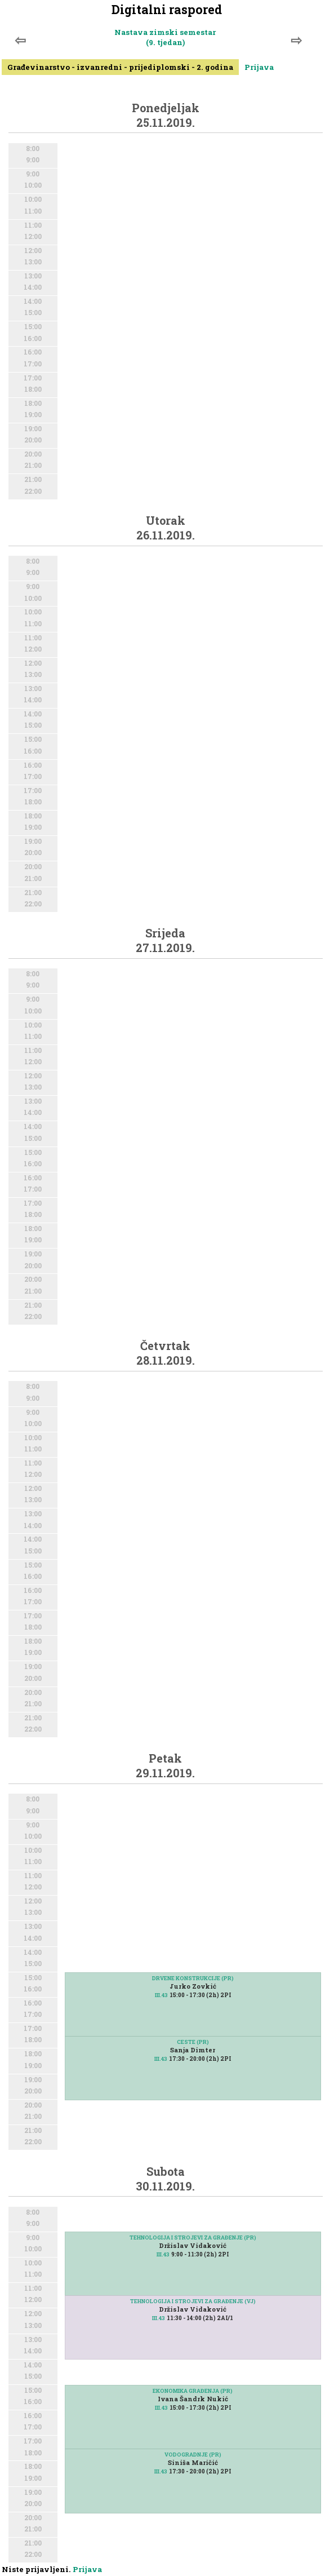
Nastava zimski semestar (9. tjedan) (165, 37)
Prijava (259, 67)
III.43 (161, 1995)
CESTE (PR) (193, 2042)
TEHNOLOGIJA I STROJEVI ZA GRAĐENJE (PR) (193, 2237)
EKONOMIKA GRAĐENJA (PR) (193, 2390)
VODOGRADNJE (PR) (192, 2454)
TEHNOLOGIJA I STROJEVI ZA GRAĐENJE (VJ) (193, 2301)
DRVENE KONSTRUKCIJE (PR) (193, 1978)
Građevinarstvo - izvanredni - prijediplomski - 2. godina (120, 67)
